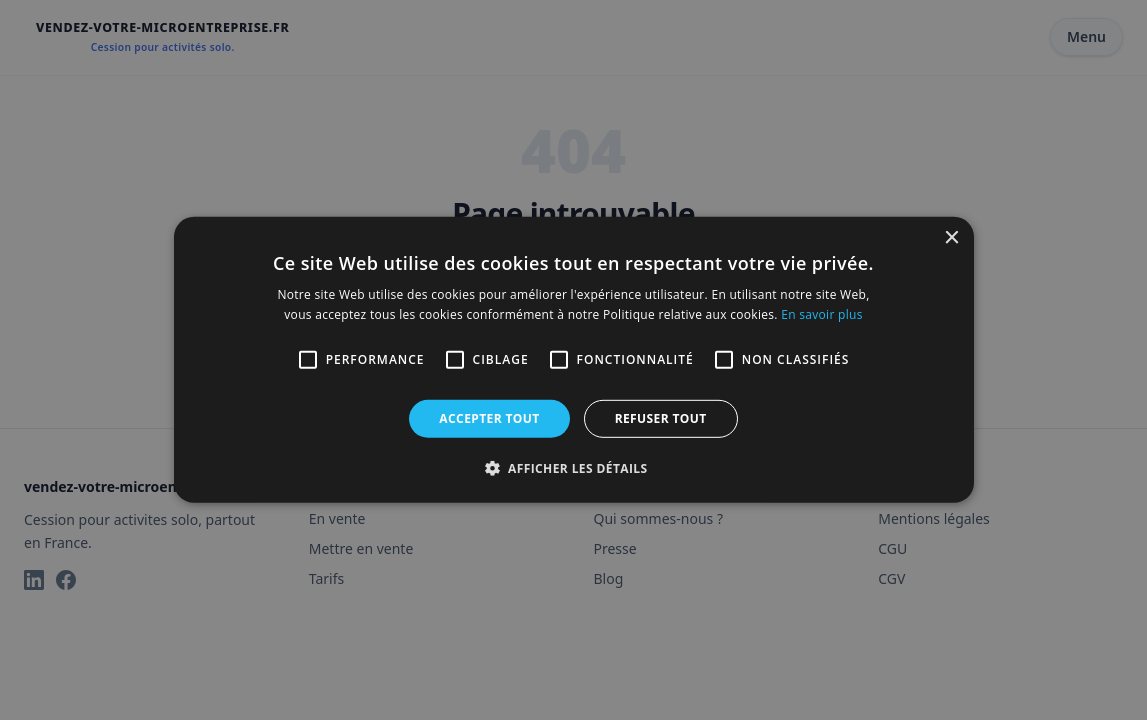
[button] (574, 468)
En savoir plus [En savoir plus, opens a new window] (821, 314)
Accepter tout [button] (489, 418)
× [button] (951, 238)
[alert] (573, 360)
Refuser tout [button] (661, 418)
